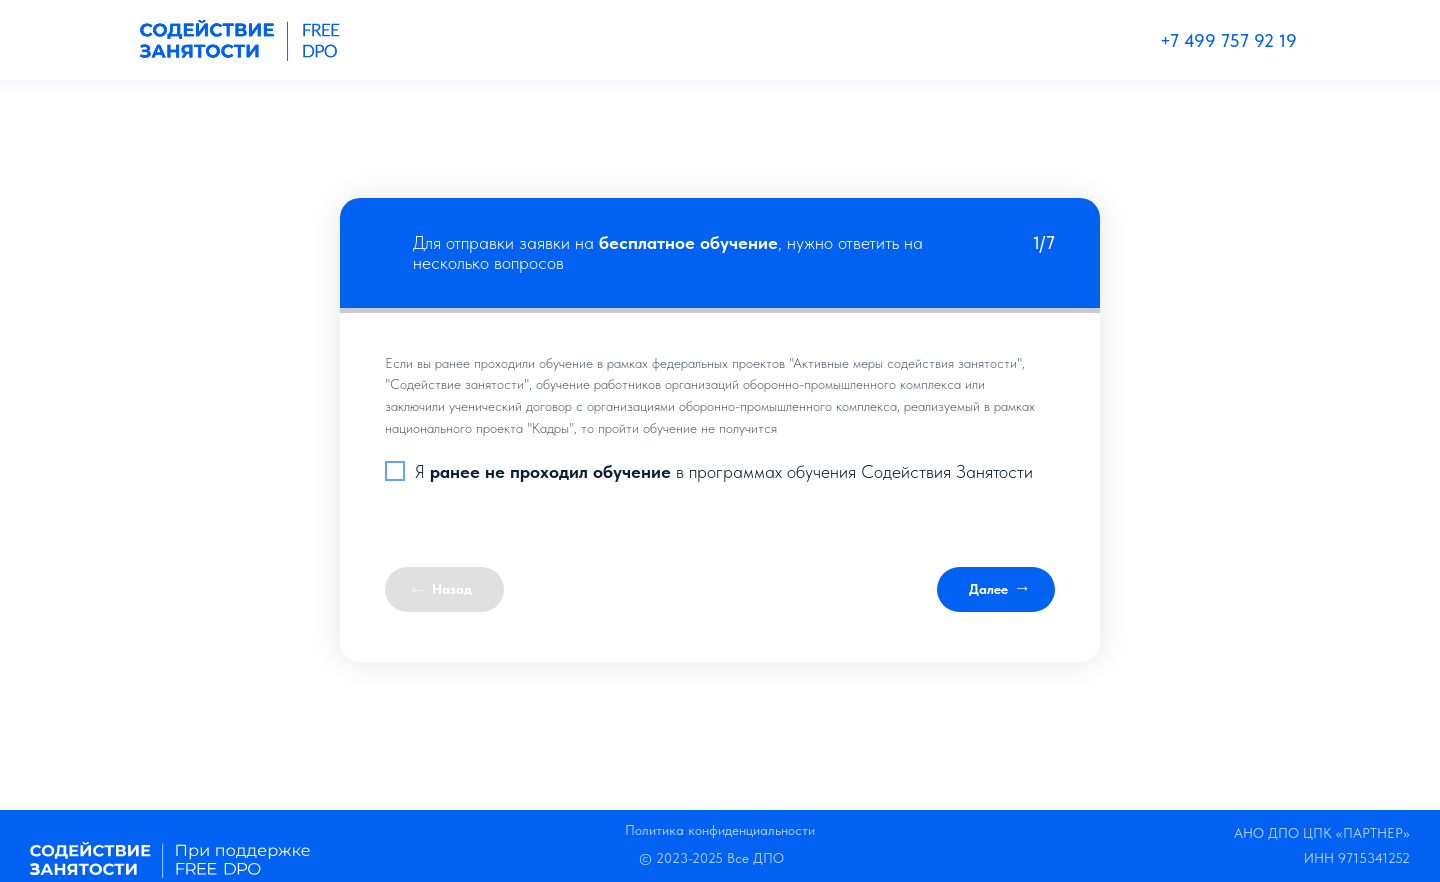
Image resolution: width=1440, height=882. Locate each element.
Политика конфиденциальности (720, 830)
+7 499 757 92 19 (1228, 40)
